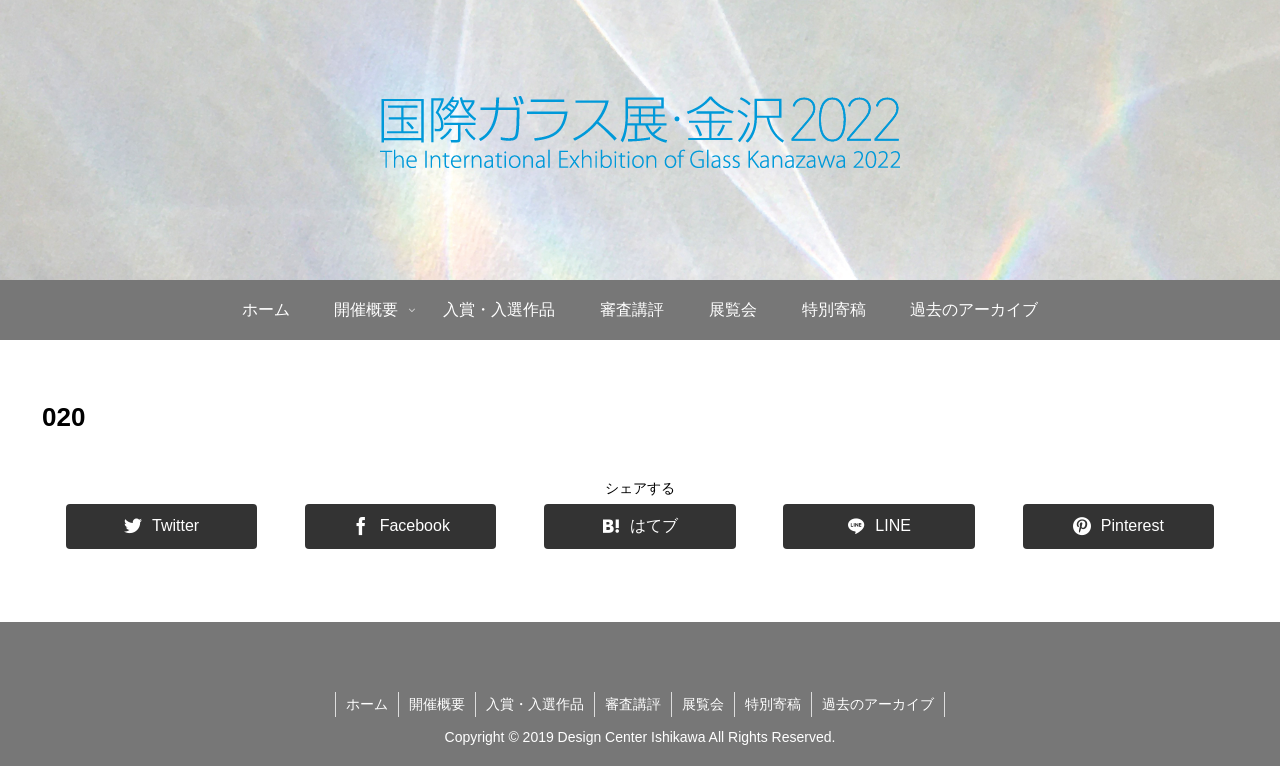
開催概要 (437, 704)
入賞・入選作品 (535, 704)
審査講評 (633, 704)
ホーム (367, 704)
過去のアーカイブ (878, 704)
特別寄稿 (773, 704)
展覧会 (703, 704)
